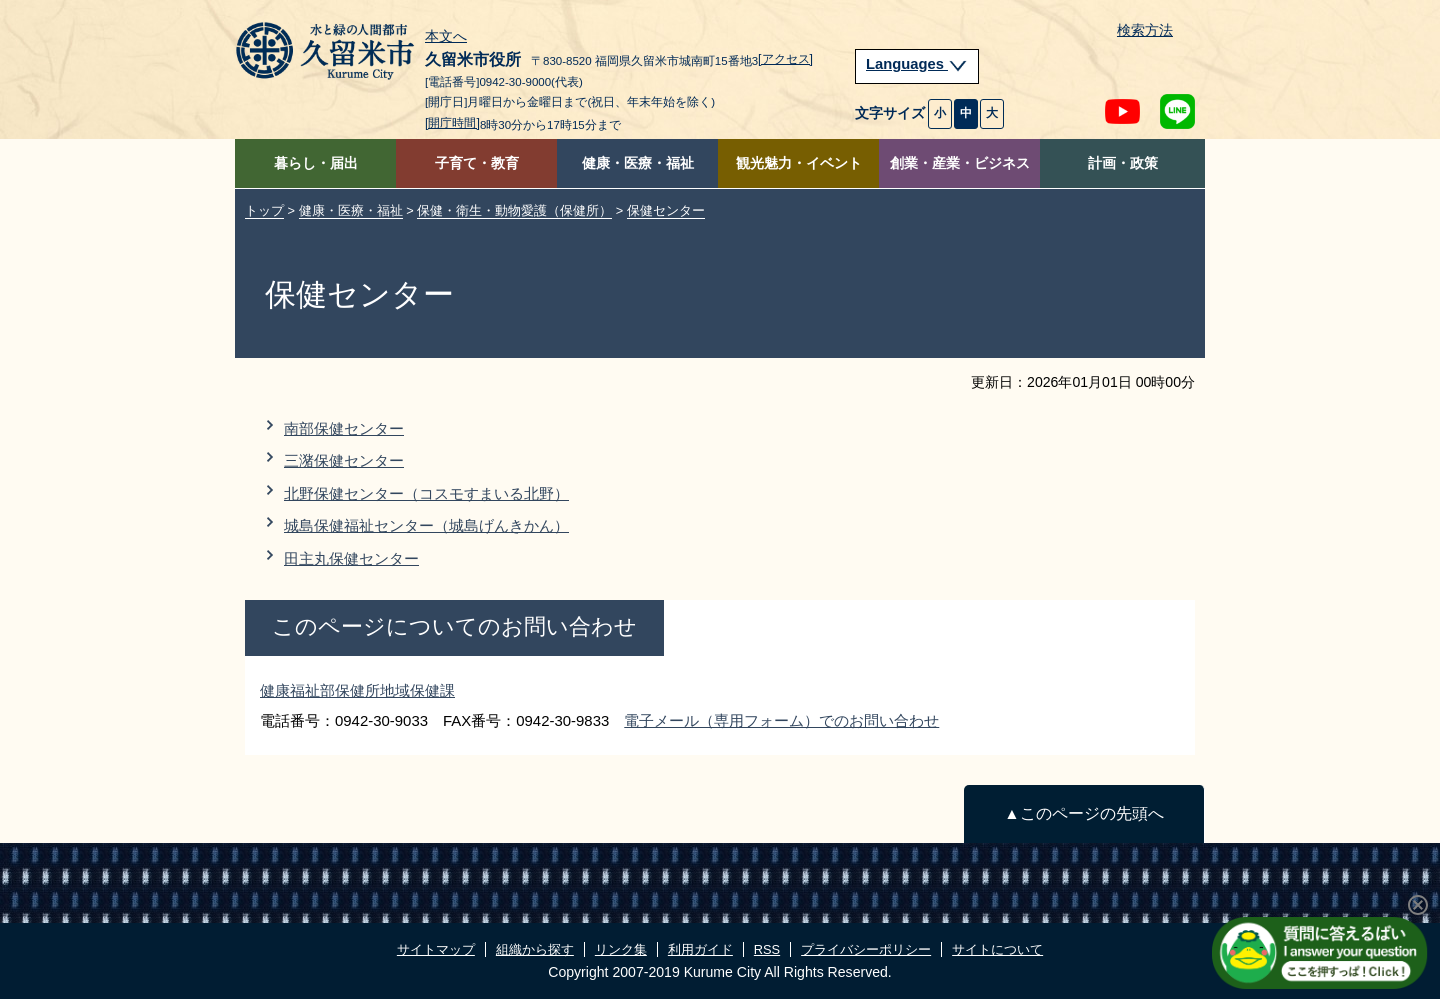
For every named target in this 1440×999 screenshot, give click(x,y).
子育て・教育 (477, 163)
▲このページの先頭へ (1083, 813)
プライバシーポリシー (866, 949)
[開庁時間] (452, 123)
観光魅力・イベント (799, 163)
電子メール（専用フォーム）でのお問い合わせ (781, 720)
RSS (767, 949)
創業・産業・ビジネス (960, 163)
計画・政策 (1123, 163)
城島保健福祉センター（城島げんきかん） (426, 525)
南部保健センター (344, 428)
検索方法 (1145, 30)
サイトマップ (436, 949)
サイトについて (997, 949)
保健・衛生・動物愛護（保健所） (514, 210)
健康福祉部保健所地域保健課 (357, 690)
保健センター (666, 210)
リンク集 (621, 949)
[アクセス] (785, 59)
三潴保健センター (344, 460)
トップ (264, 210)
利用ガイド (700, 949)
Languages (917, 64)
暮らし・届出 (316, 163)
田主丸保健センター (351, 558)
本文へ (446, 37)
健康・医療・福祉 (638, 163)
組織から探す (535, 949)
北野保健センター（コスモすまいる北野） (426, 493)
